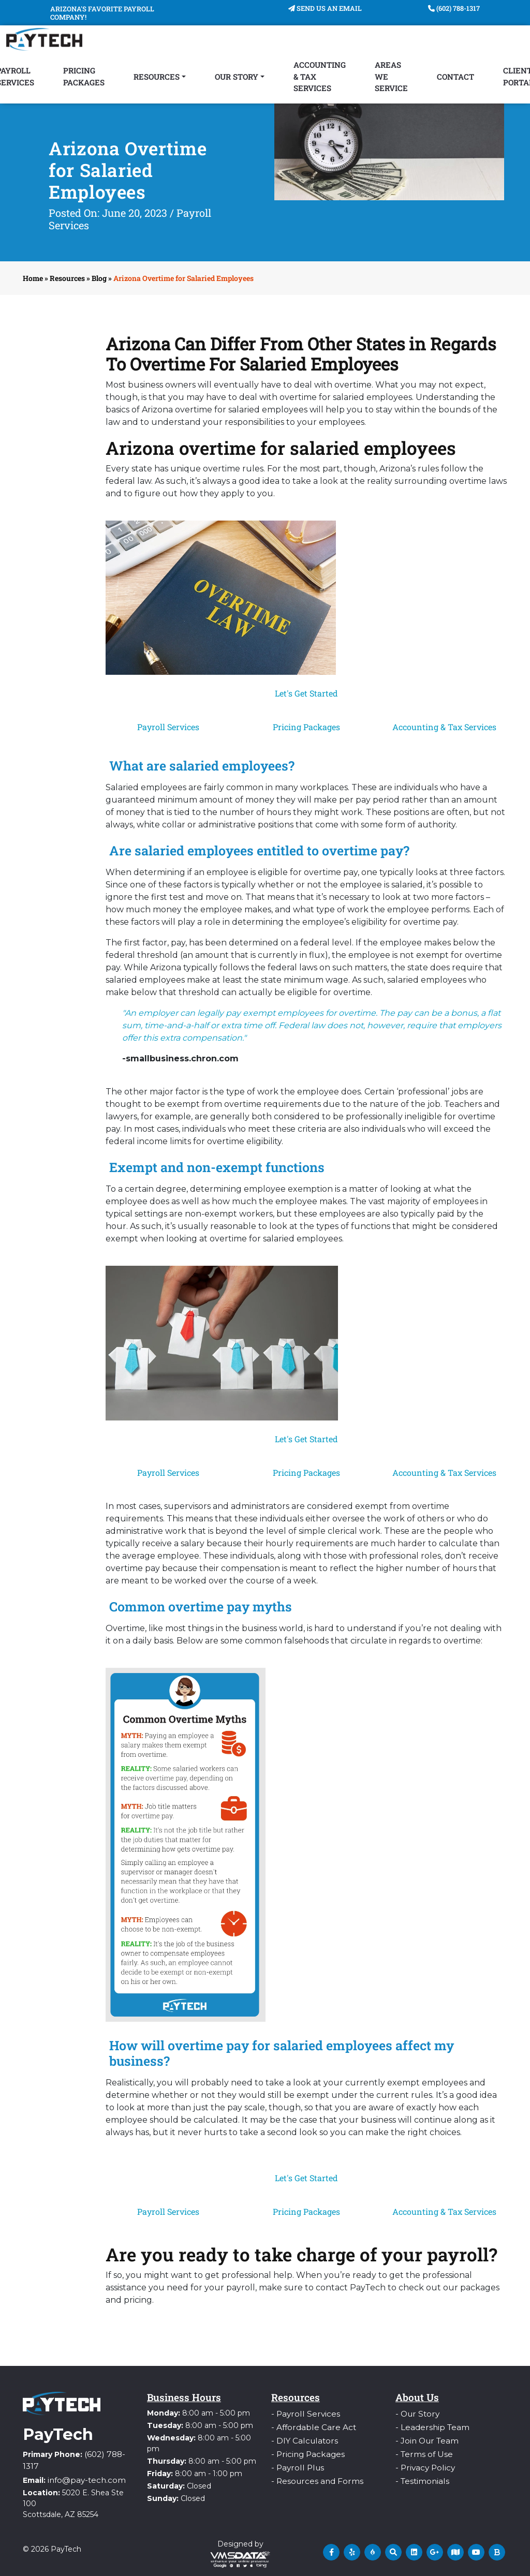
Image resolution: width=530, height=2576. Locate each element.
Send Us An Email (325, 8)
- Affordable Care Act (308, 2425)
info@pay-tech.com (83, 2476)
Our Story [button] (236, 76)
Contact (455, 76)
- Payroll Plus (294, 2462)
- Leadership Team (428, 2425)
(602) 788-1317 (454, 8)
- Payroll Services (301, 2413)
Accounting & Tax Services (319, 76)
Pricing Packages (84, 76)
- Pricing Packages (305, 2450)
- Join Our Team (423, 2437)
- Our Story (415, 2413)
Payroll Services (168, 726)
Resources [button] (157, 76)
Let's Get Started (306, 693)
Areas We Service (391, 76)
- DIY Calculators (301, 2437)
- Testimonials (420, 2475)
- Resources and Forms (313, 2475)
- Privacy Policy (422, 2462)
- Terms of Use (421, 2450)
